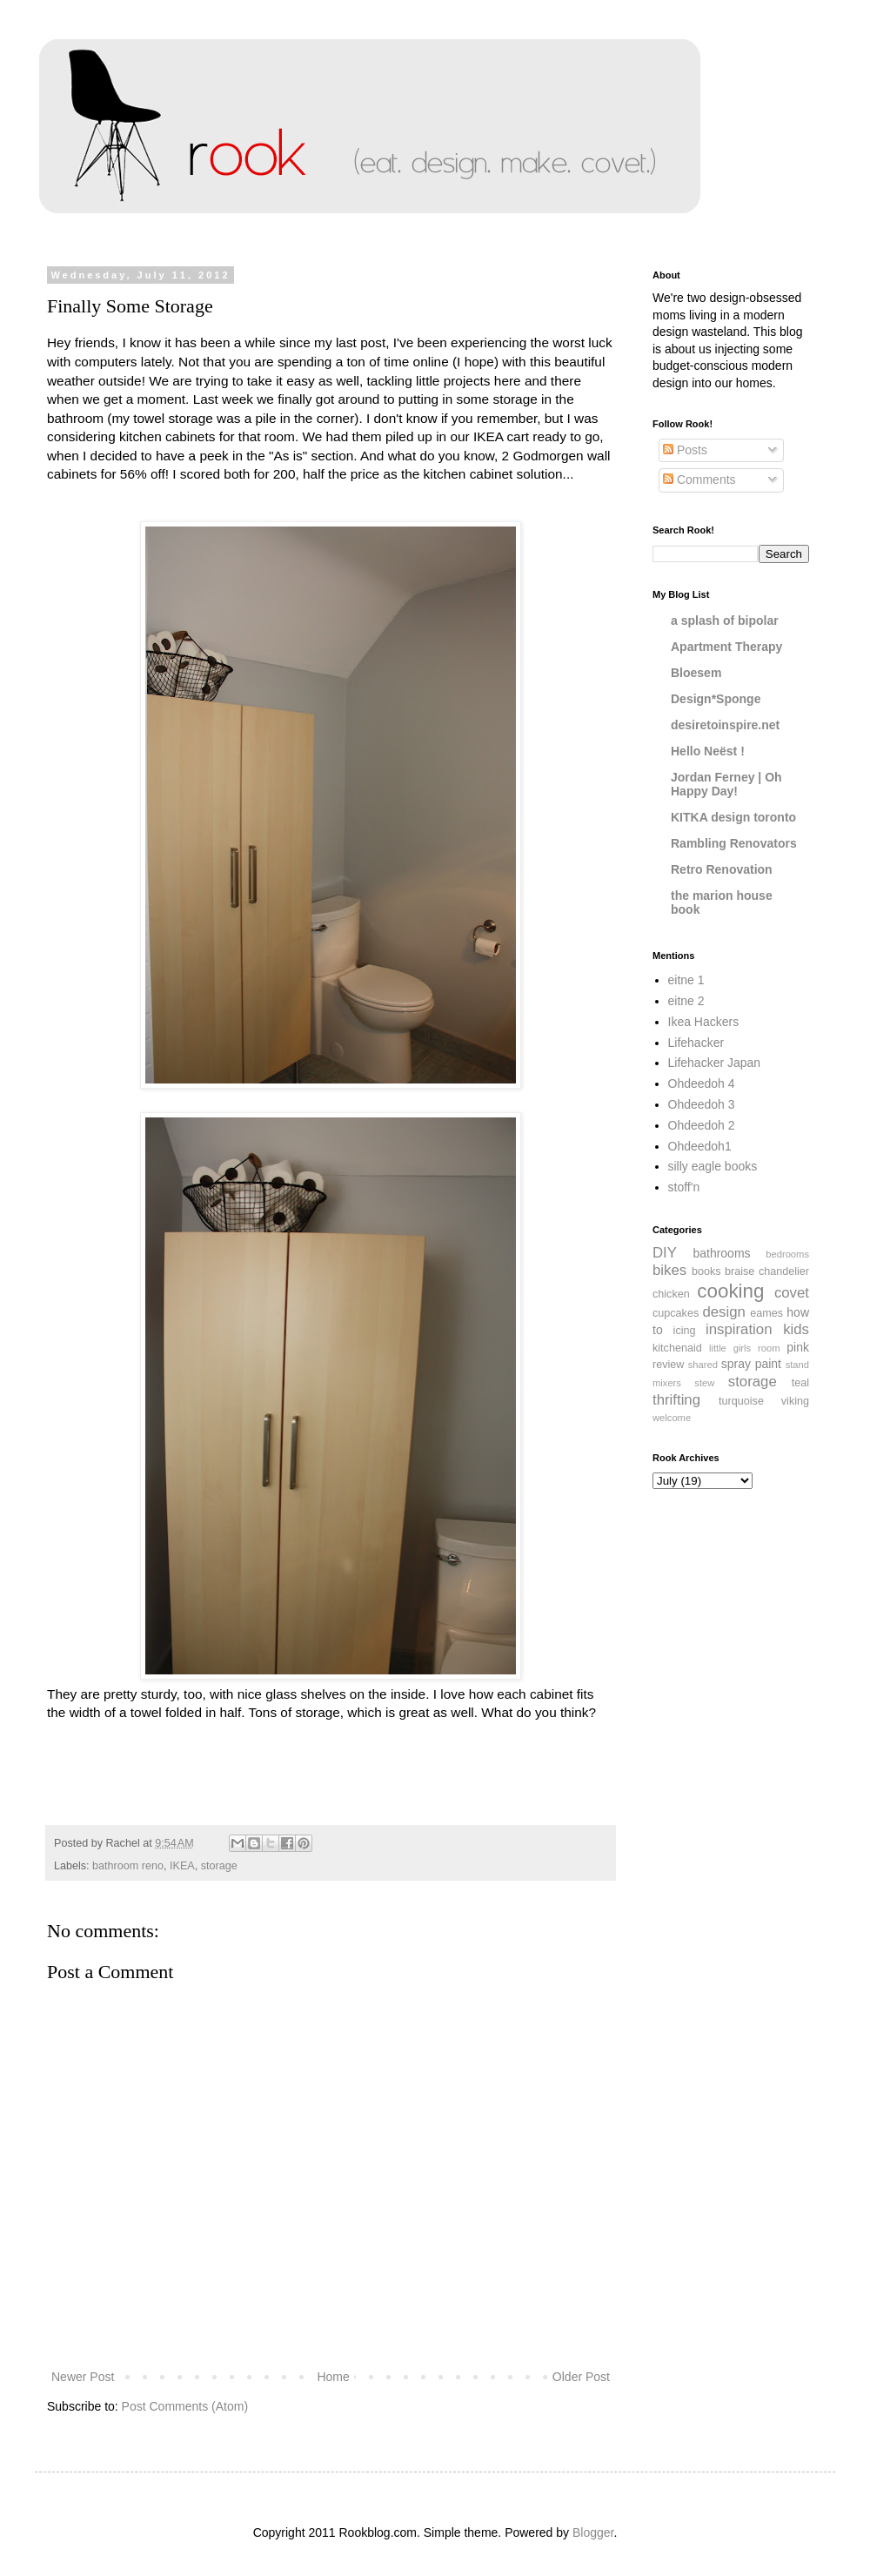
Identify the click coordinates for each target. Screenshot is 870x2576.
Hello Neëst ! (708, 751)
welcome (671, 1417)
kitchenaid (677, 1348)
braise (739, 1271)
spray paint (751, 1364)
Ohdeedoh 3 (701, 1104)
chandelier (784, 1271)
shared (703, 1364)
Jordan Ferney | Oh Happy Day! (726, 784)
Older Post (581, 2377)
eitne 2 (686, 1001)
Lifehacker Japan (714, 1063)
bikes (669, 1270)
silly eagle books (713, 1166)
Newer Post (82, 2377)
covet (791, 1293)
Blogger (592, 2532)
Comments (699, 479)
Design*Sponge (715, 699)
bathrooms (721, 1253)
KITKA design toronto (733, 817)
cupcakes (675, 1313)
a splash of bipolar (725, 620)
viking (795, 1401)
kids (796, 1329)
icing (684, 1331)
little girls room (744, 1348)
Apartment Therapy (726, 647)
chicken (671, 1294)
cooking (730, 1291)
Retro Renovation (722, 869)
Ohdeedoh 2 (701, 1125)
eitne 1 (686, 980)
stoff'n (684, 1187)
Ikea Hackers (704, 1022)
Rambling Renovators (734, 843)
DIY (664, 1252)
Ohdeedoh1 (700, 1146)
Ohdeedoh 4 (701, 1083)
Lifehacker (696, 1043)
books (706, 1271)
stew (704, 1383)
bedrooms (787, 1254)
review (668, 1364)
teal (800, 1383)
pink (797, 1347)
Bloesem (696, 673)
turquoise (741, 1401)
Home (333, 2377)
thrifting (676, 1400)
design (723, 1312)
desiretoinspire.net (725, 725)
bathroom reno (128, 1866)
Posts (685, 450)
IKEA (182, 1866)
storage (219, 1866)
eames (766, 1313)
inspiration (739, 1329)
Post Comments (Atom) (185, 2406)
